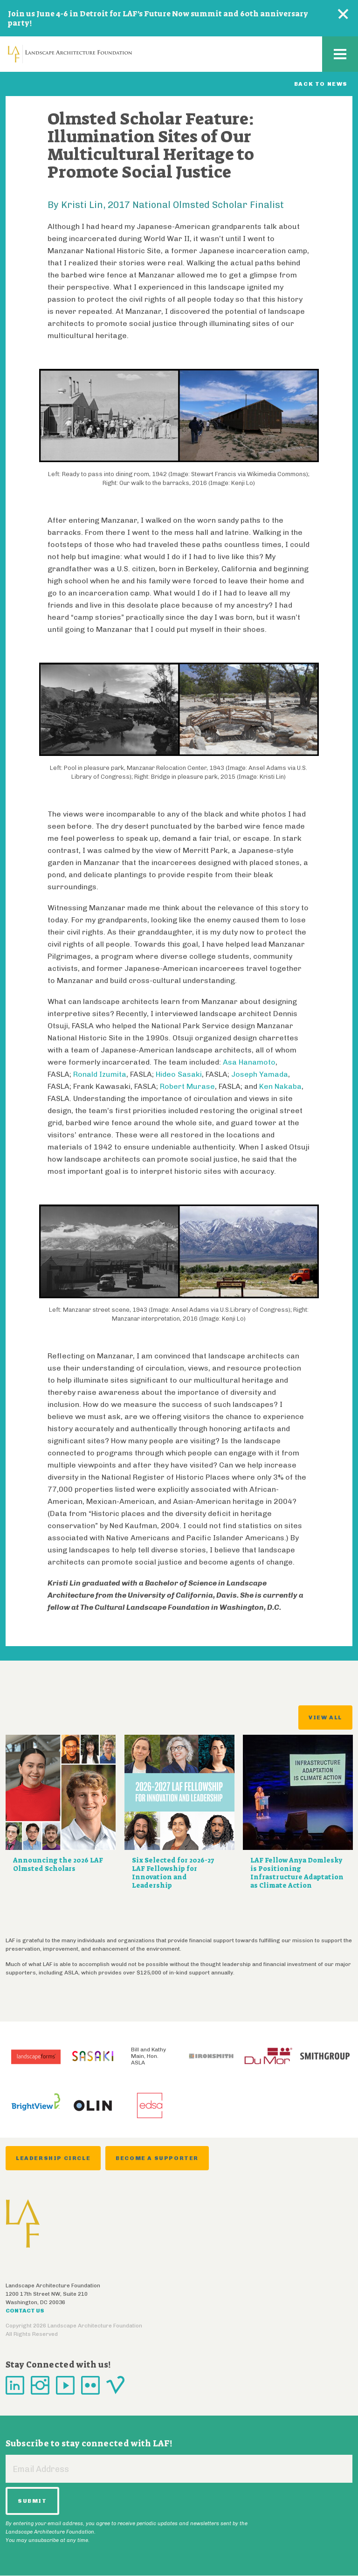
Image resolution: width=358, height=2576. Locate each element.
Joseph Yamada (259, 1074)
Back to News (321, 84)
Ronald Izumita (99, 1074)
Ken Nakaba (280, 1086)
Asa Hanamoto (249, 1062)
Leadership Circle (53, 2158)
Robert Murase (187, 1086)
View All (325, 1717)
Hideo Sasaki (179, 1074)
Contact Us (25, 2310)
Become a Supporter (157, 2158)
